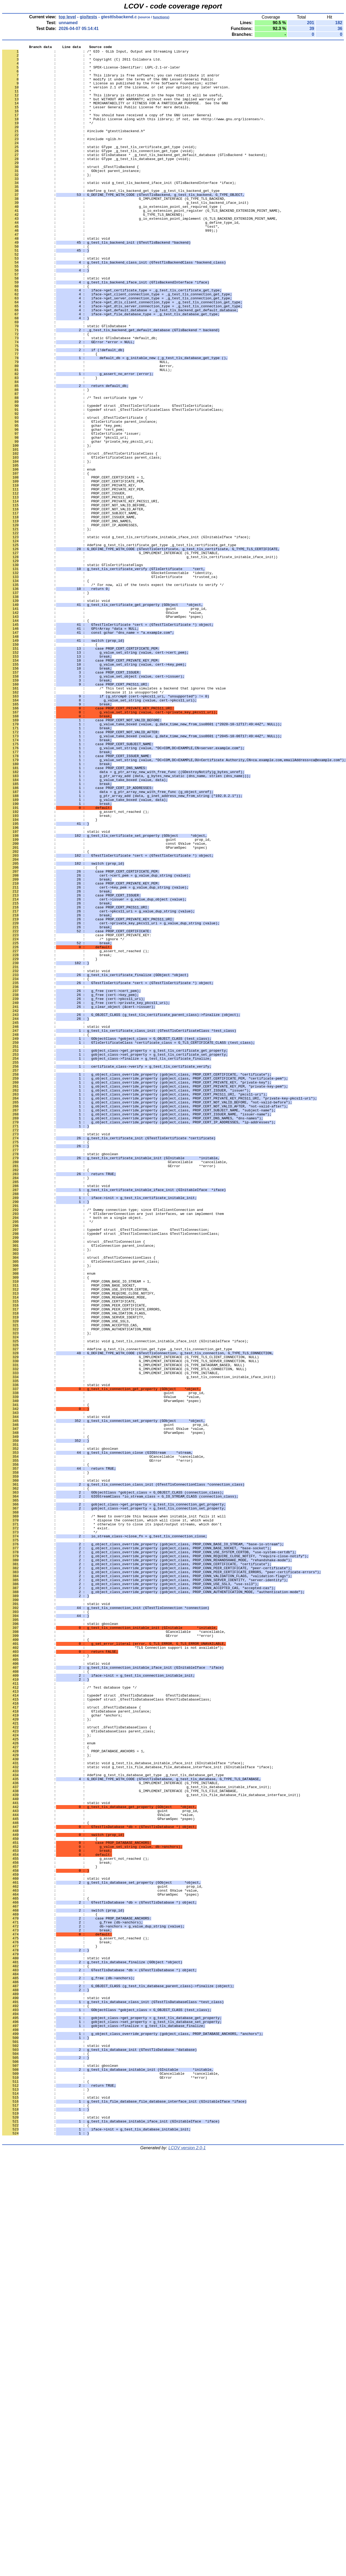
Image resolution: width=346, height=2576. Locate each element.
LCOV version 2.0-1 (187, 2566)
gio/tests (88, 17)
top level (67, 17)
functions (160, 17)
